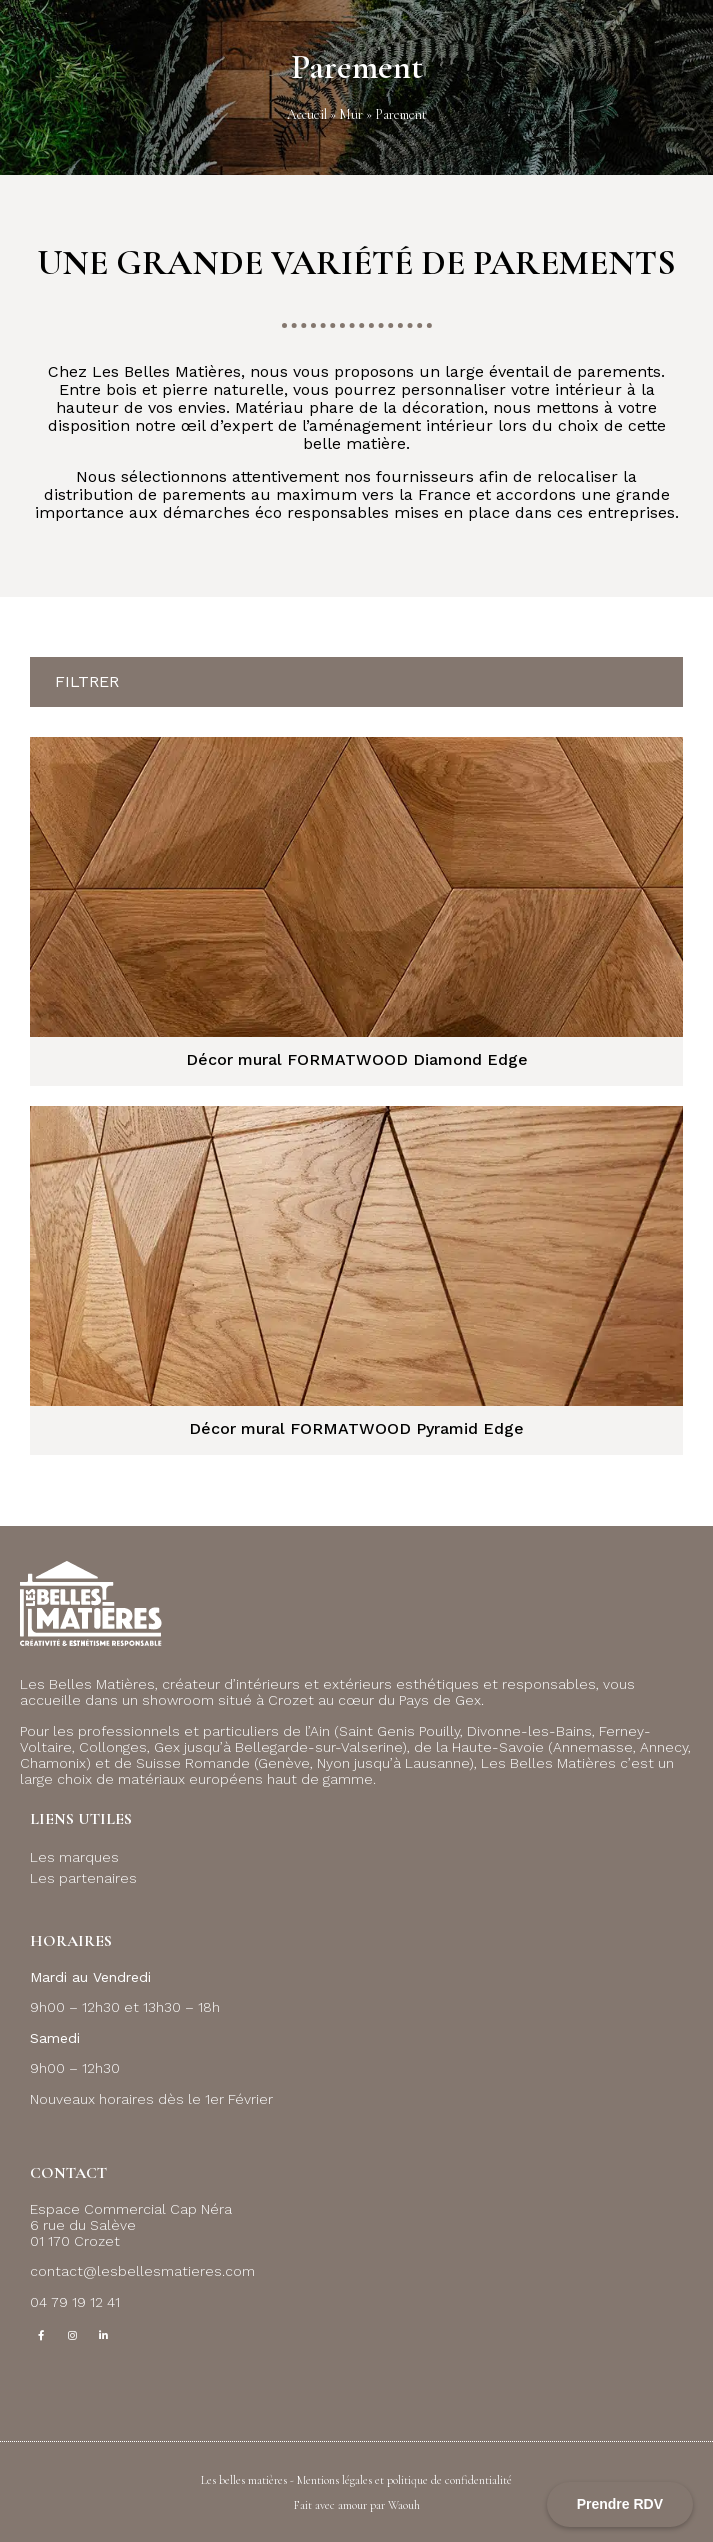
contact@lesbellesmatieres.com (142, 2271)
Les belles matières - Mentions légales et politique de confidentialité (356, 2480)
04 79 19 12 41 (75, 2302)
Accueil (307, 114)
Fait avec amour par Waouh (357, 2505)
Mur (351, 114)
